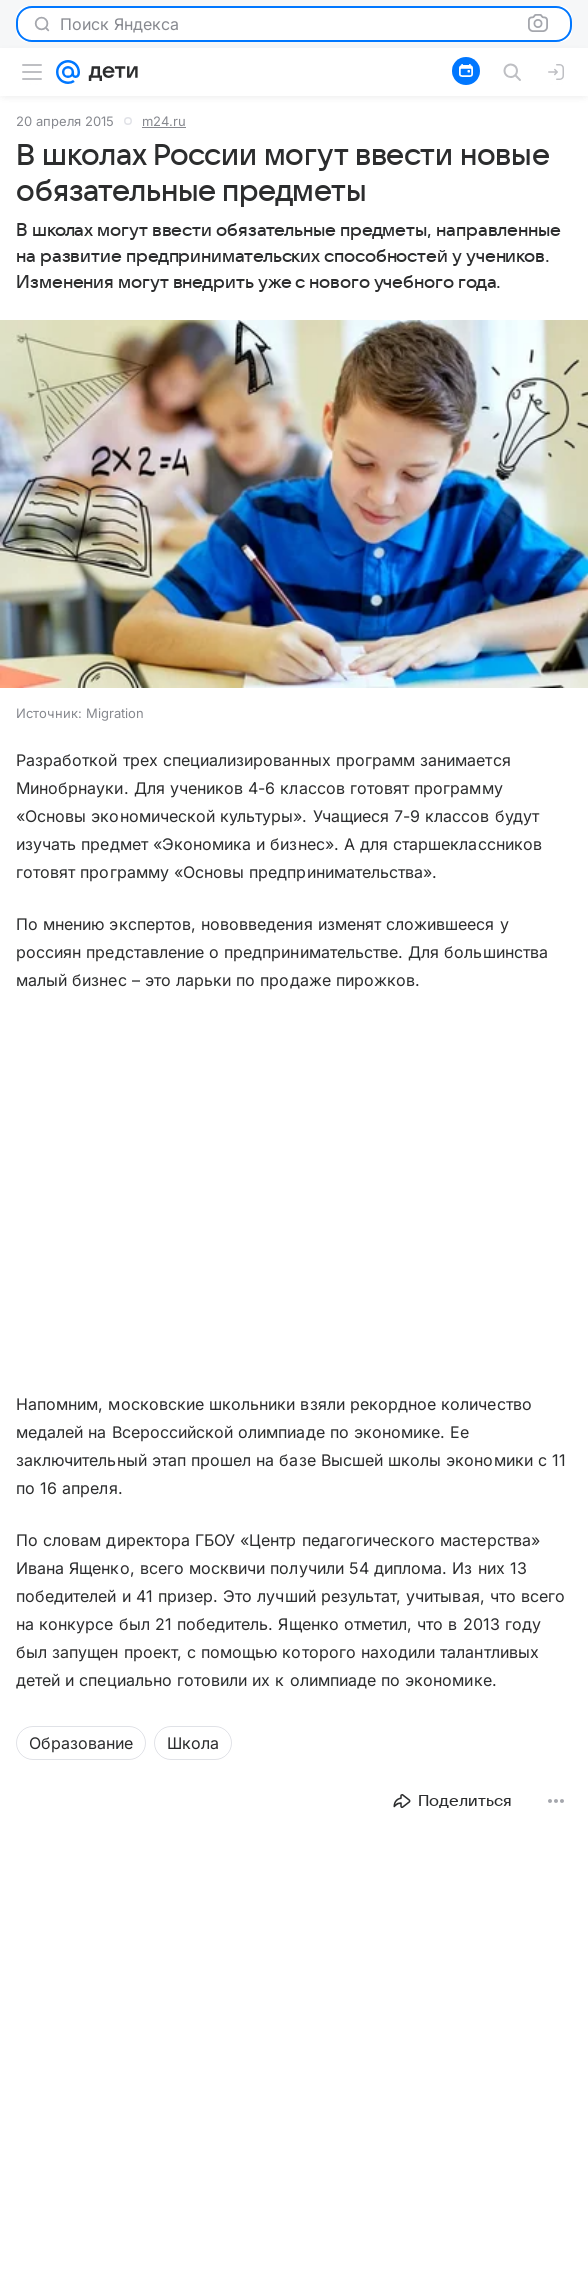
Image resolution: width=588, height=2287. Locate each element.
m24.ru (164, 121)
